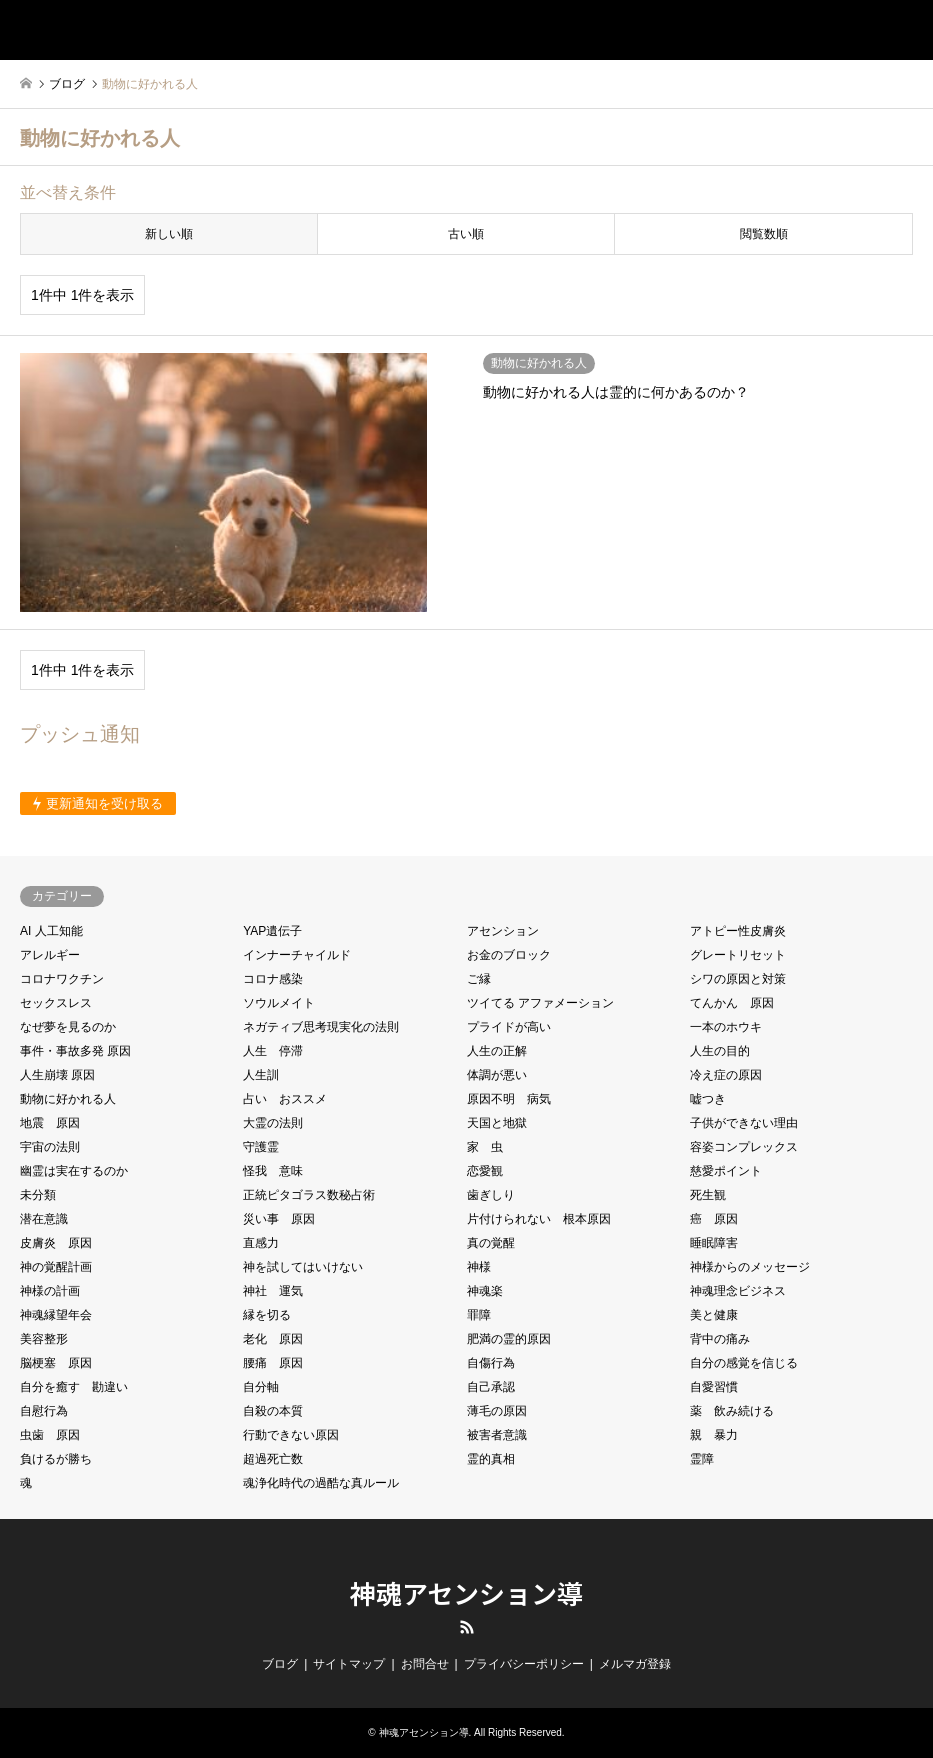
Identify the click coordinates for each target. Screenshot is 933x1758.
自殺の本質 (273, 1411)
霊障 (702, 1459)
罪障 (479, 1315)
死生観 (708, 1195)
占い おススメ (285, 1099)
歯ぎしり (491, 1195)
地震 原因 (50, 1123)
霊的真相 (491, 1459)
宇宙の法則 (50, 1147)
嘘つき (708, 1099)
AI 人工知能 (51, 931)
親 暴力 (714, 1435)
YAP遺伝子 (272, 931)
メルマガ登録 (635, 1664)
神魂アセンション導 (466, 1592)
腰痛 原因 (273, 1363)
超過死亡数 (273, 1459)
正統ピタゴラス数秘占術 (309, 1195)
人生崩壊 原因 (57, 1075)
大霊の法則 (273, 1123)
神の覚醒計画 (56, 1267)
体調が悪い (497, 1075)
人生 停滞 (273, 1051)
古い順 (466, 234)
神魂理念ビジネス (738, 1291)
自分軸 (261, 1387)
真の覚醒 (491, 1243)
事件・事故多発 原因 (75, 1051)
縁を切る (267, 1315)
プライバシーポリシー (524, 1664)
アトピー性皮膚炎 (738, 931)
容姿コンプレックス (744, 1147)
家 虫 (485, 1147)
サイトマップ (349, 1664)
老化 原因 (273, 1339)
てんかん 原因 (732, 1003)
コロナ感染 (273, 979)
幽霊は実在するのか (74, 1171)
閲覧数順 (764, 234)
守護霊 (261, 1147)
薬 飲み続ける (732, 1411)
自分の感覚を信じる (744, 1363)
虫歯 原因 (50, 1435)
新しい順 (169, 234)
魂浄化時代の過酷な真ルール (321, 1483)
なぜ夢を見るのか (68, 1027)
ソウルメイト (279, 1003)
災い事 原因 (279, 1219)
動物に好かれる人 (68, 1099)
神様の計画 (50, 1291)
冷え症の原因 (726, 1075)
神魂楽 (485, 1291)
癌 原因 (714, 1219)
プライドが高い (509, 1027)
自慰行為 (44, 1411)
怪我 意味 (273, 1171)
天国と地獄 (497, 1123)
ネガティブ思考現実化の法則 (321, 1027)
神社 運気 (273, 1291)
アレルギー (50, 955)
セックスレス (56, 1003)
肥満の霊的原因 (509, 1339)
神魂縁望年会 (56, 1315)
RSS (467, 1627)
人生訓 (261, 1075)
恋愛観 (485, 1171)
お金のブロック (509, 955)
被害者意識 (497, 1435)
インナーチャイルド (297, 955)
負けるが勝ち (56, 1459)
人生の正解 (497, 1051)
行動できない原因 (291, 1435)
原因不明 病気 (509, 1099)
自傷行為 (491, 1363)
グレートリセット (738, 955)
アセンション (503, 931)
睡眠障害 (714, 1243)
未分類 (38, 1195)
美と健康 (714, 1315)
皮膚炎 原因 (56, 1243)
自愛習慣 (714, 1387)
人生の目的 (720, 1051)
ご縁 (479, 979)
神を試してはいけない (303, 1267)
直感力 (261, 1243)
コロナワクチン (62, 979)
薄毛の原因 (497, 1411)
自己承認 (491, 1387)
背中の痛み (720, 1339)
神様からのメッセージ (750, 1267)
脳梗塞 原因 (56, 1363)
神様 (479, 1267)
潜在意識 (44, 1219)
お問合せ (425, 1664)
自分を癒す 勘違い (74, 1387)
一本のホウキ (726, 1027)
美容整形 (44, 1339)
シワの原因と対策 (738, 979)
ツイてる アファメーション (540, 1003)
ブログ (280, 1664)
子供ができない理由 (744, 1123)
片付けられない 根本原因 (539, 1219)
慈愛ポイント (726, 1171)
